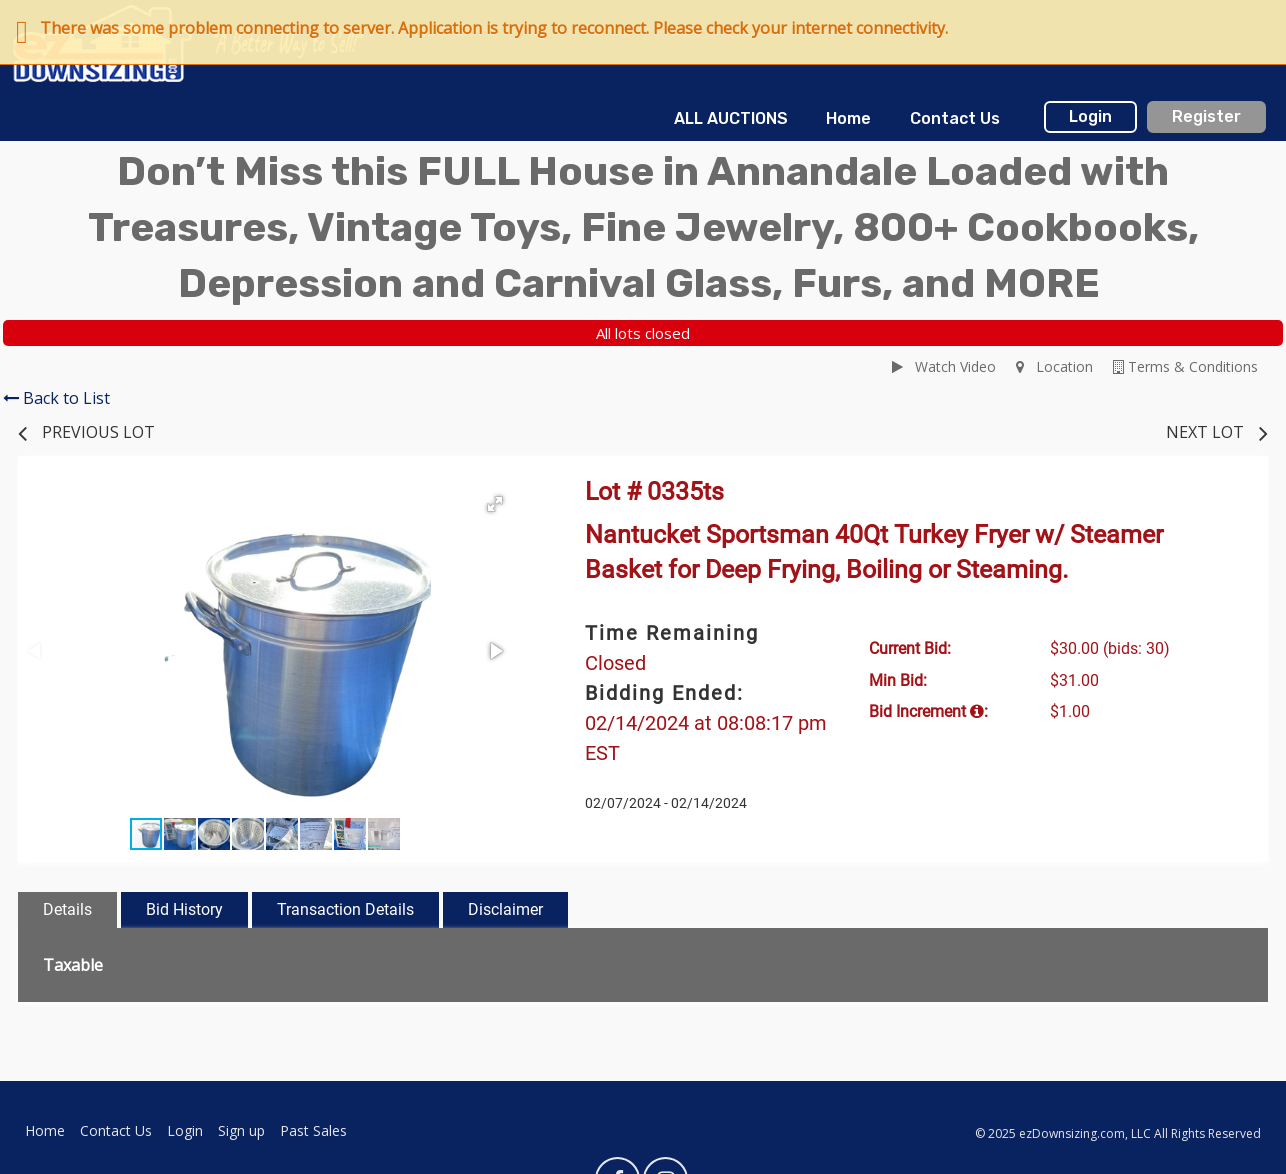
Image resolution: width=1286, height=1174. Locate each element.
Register (1206, 116)
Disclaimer (505, 909)
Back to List (56, 398)
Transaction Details (345, 909)
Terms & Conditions (1185, 366)
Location (1054, 366)
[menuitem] (731, 119)
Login (1090, 116)
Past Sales (313, 1130)
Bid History (184, 909)
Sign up (241, 1130)
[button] (495, 504)
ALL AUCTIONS (731, 118)
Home (848, 118)
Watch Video (944, 366)
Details (67, 909)
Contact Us (955, 118)
